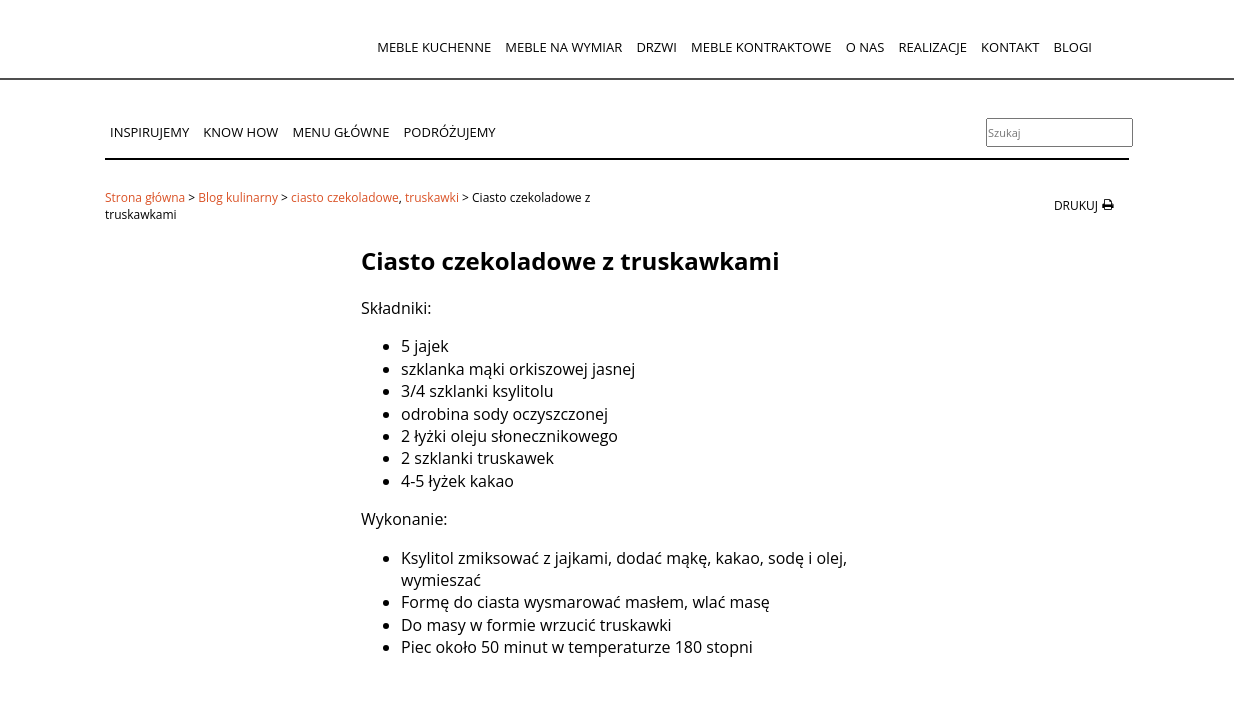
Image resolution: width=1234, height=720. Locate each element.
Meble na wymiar (563, 47)
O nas (865, 47)
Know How (240, 132)
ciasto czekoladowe (345, 197)
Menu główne (340, 132)
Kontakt (1010, 47)
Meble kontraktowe (761, 47)
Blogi (1073, 47)
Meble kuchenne (434, 47)
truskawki (432, 197)
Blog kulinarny (238, 197)
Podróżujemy (450, 132)
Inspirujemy (149, 132)
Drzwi (656, 47)
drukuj (1076, 206)
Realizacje (932, 47)
